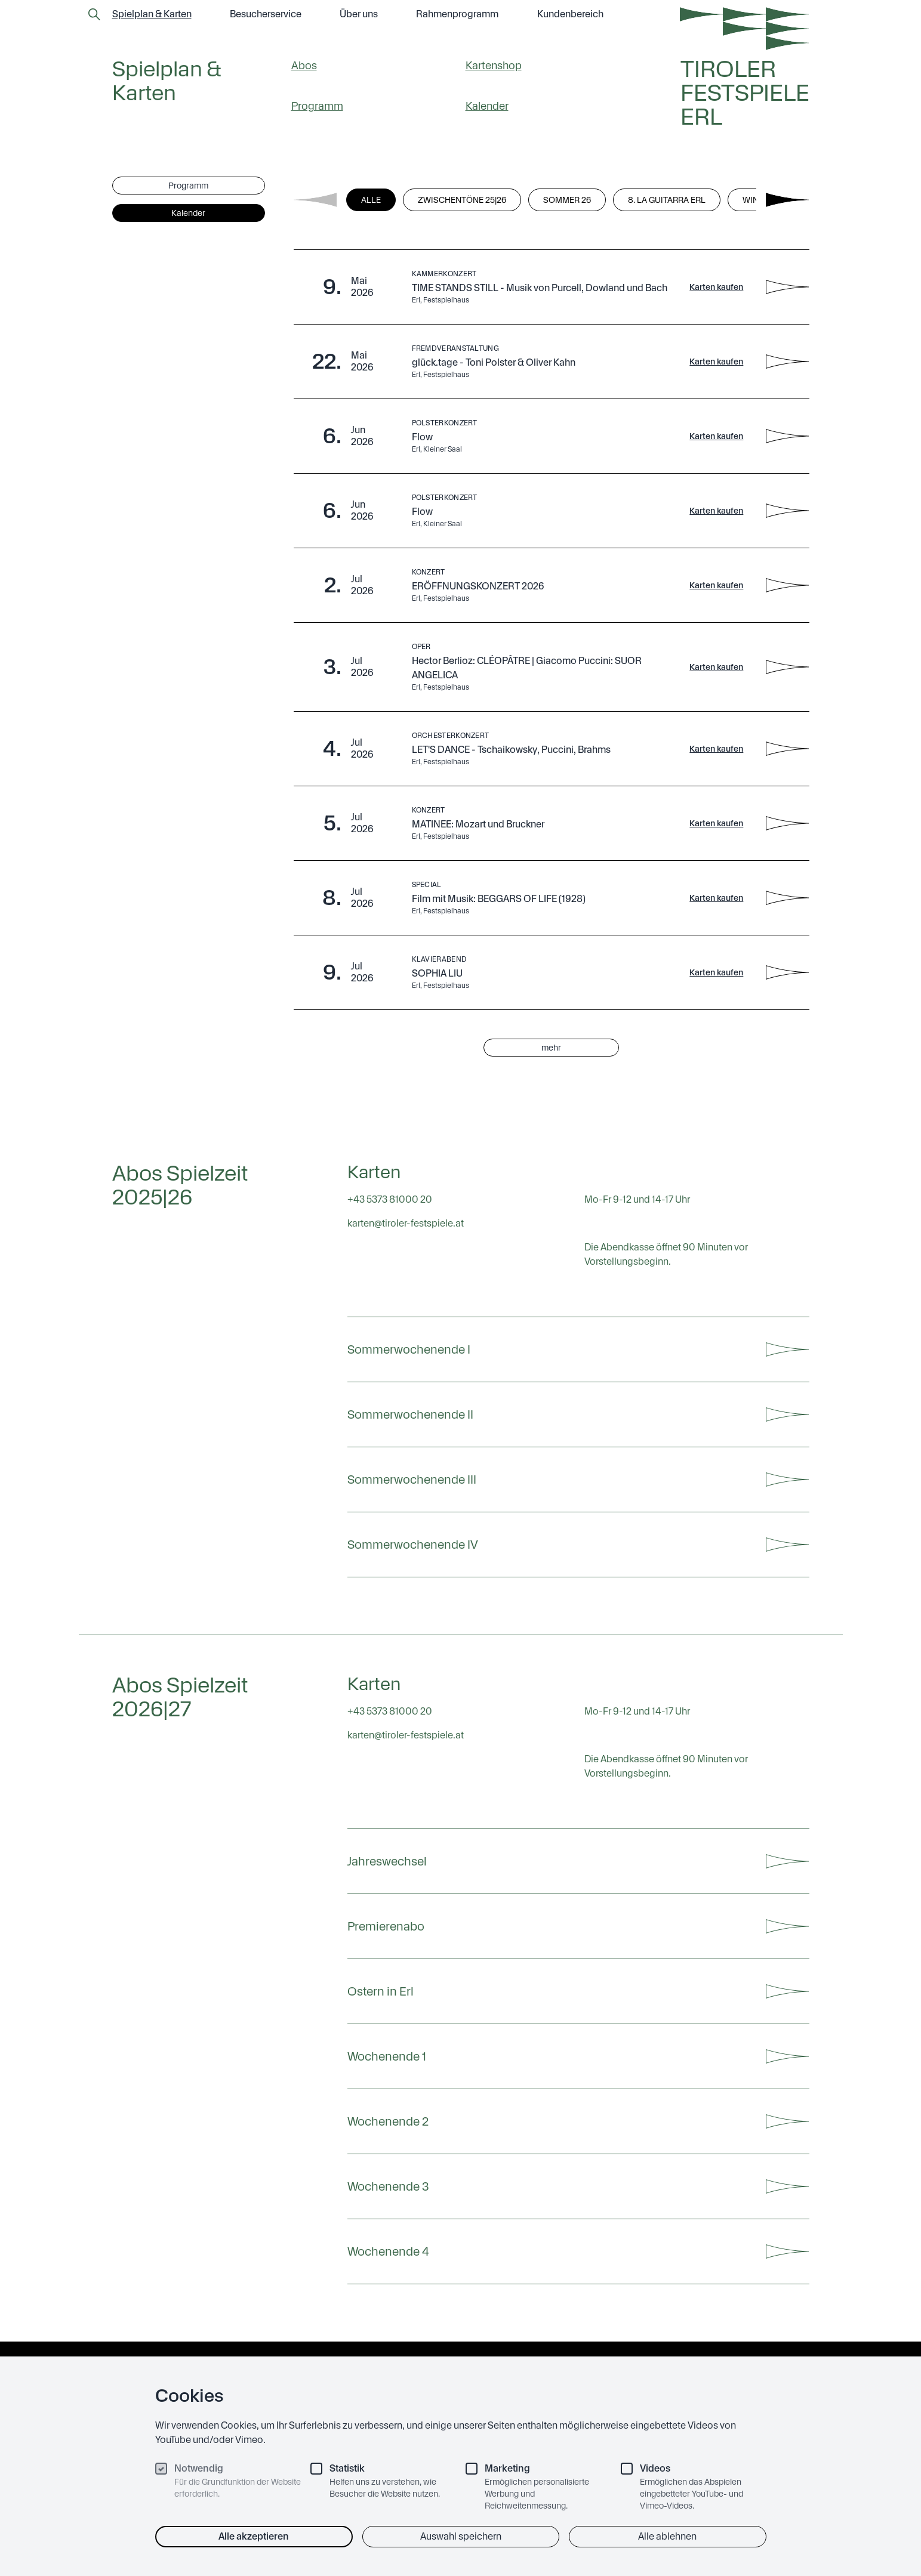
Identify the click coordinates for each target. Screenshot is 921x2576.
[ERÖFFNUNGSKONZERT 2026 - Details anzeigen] (787, 585)
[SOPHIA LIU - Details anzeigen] (787, 972)
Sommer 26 (567, 200)
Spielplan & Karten (152, 14)
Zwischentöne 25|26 (462, 200)
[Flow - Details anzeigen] (787, 436)
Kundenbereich (570, 14)
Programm (317, 106)
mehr (551, 1047)
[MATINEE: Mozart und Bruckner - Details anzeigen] (787, 823)
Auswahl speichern (460, 2536)
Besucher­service (265, 14)
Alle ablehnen (667, 2536)
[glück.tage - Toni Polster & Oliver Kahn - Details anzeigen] (787, 361)
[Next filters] (787, 200)
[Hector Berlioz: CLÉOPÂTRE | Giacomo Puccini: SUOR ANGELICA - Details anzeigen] (787, 667)
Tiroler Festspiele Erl (744, 93)
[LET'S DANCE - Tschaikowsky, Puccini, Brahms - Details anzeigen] (787, 749)
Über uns (359, 14)
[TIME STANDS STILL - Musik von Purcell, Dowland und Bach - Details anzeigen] (787, 287)
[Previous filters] (315, 200)
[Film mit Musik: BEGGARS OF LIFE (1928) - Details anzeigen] (787, 898)
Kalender (487, 106)
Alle (371, 200)
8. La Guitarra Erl (667, 200)
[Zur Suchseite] (94, 14)
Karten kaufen (716, 287)
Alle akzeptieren (253, 2536)
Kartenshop (494, 65)
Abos (304, 65)
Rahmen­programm (457, 14)
